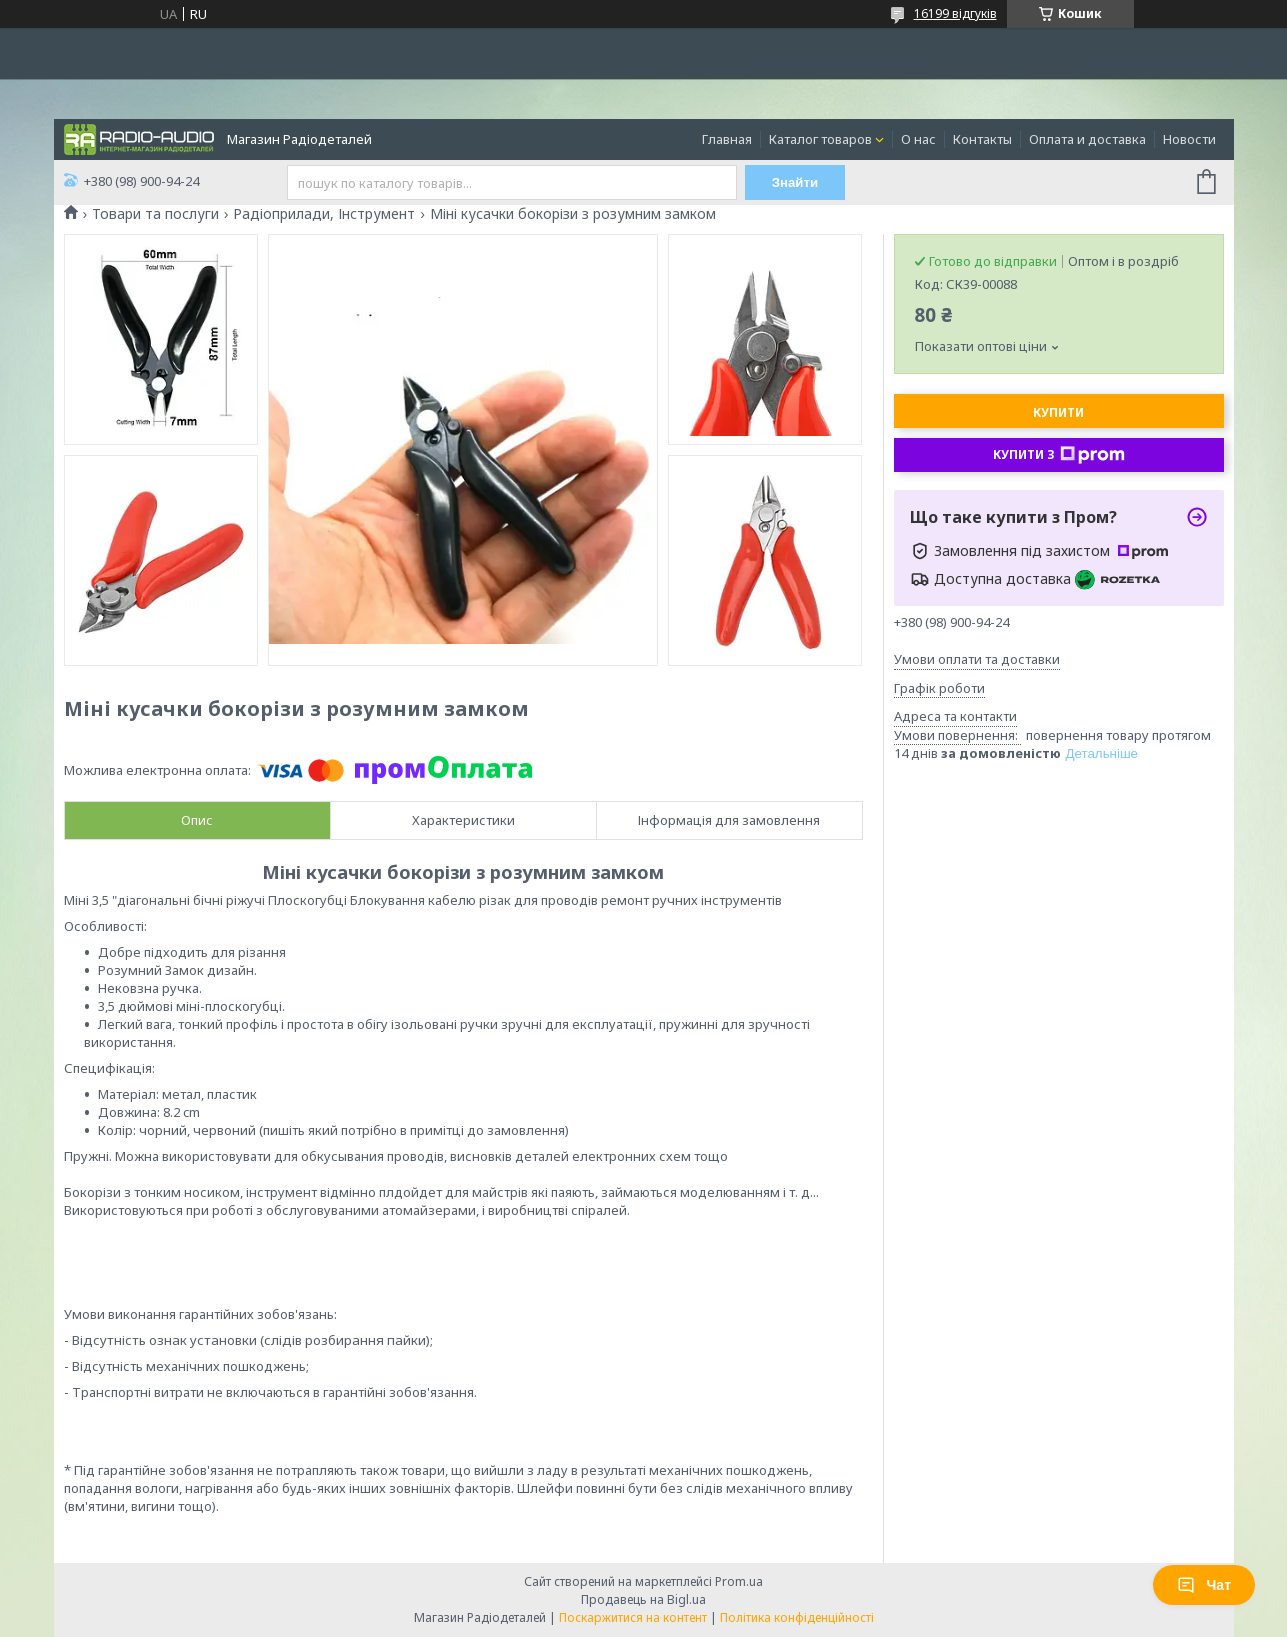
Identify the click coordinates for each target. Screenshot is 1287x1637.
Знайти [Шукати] (795, 182)
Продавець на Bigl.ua (643, 1599)
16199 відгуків (955, 13)
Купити (1058, 412)
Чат (1204, 1585)
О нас (918, 139)
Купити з (1059, 455)
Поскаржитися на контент (633, 1617)
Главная (727, 139)
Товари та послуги (155, 214)
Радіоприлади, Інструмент (324, 214)
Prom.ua (739, 1581)
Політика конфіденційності (797, 1617)
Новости (1189, 139)
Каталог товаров (820, 139)
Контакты (982, 139)
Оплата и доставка (1087, 139)
